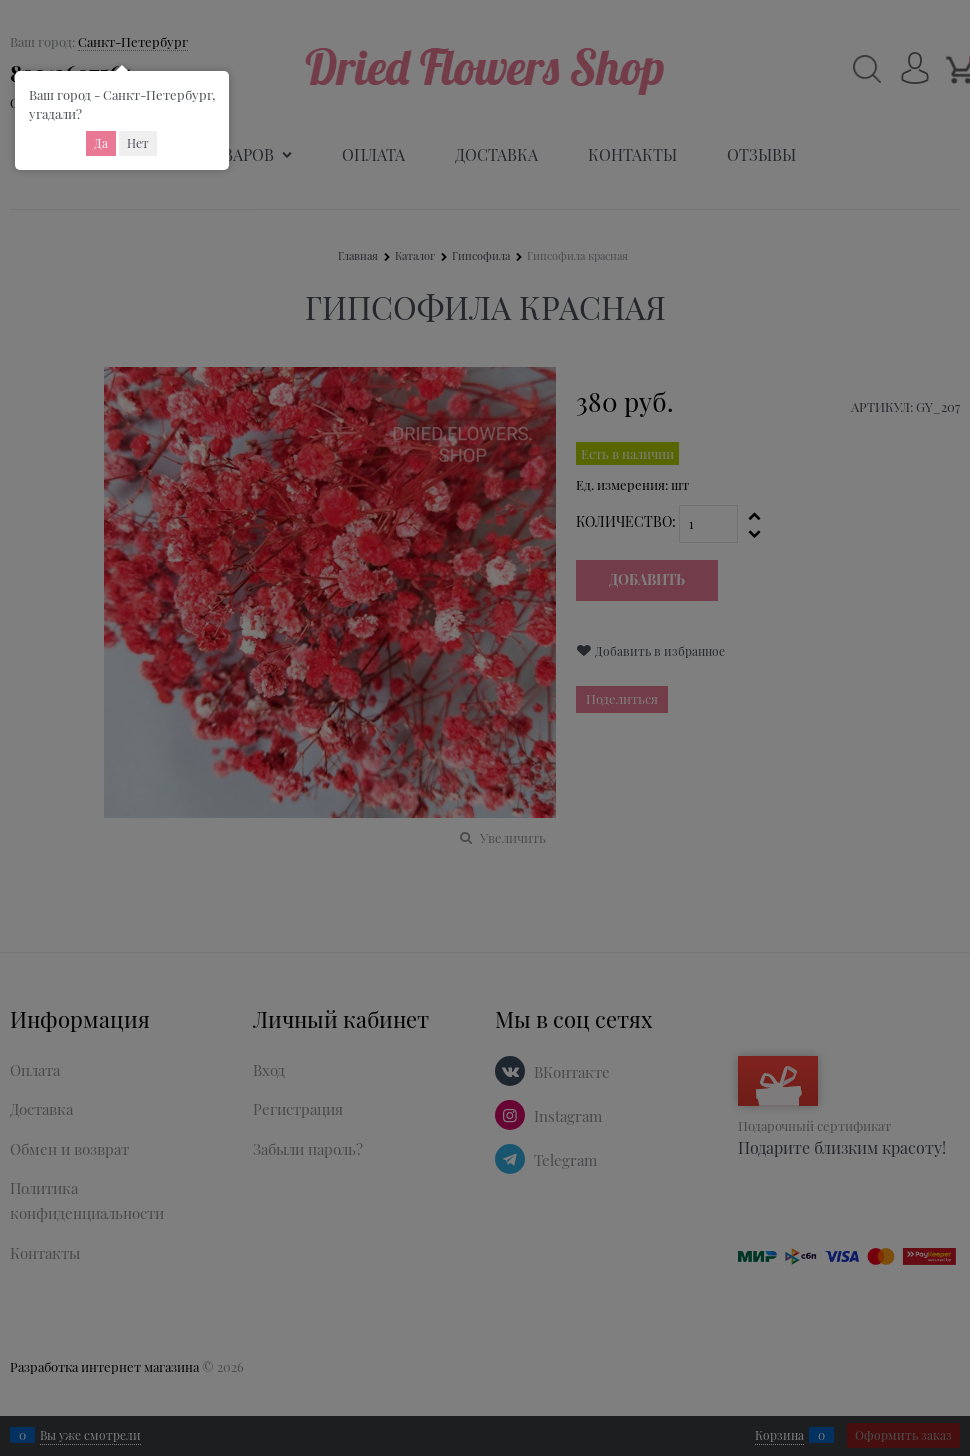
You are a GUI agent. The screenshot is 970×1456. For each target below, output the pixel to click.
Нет (138, 143)
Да (101, 143)
